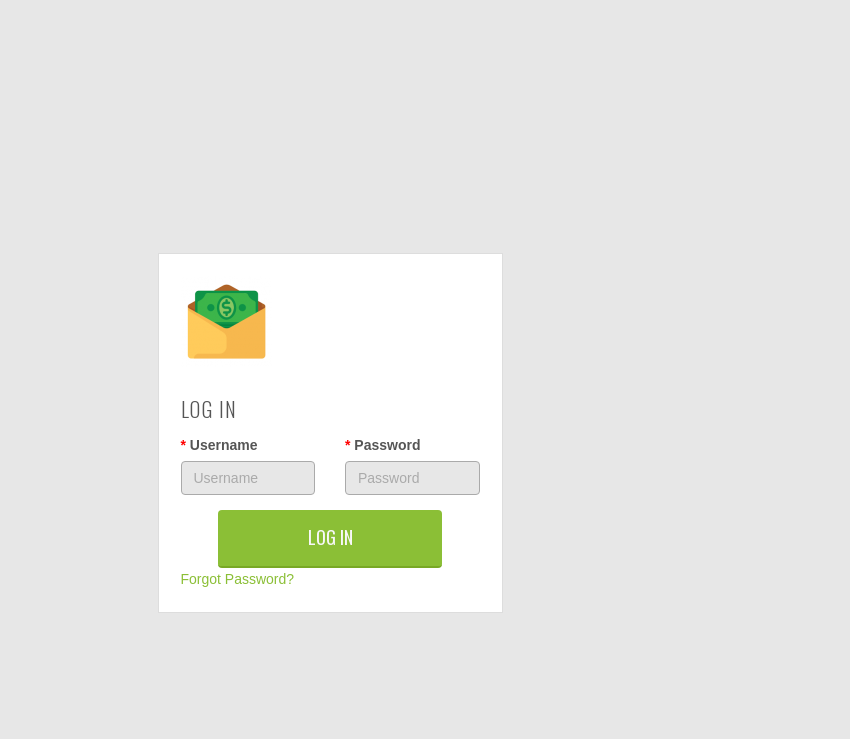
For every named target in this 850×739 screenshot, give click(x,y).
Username (219, 445)
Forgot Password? (238, 579)
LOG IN (330, 537)
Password (382, 445)
